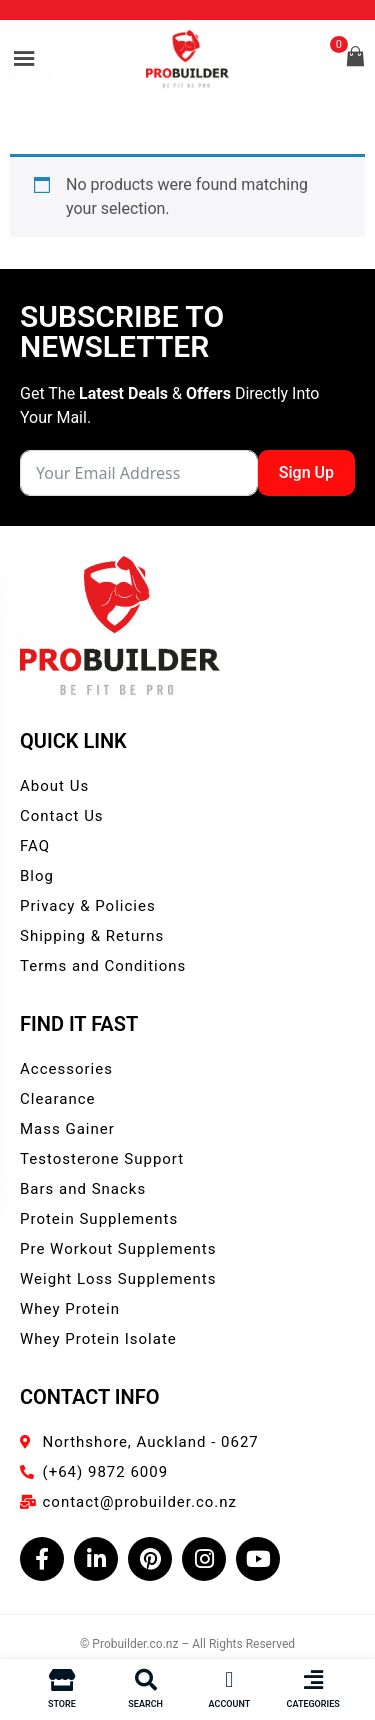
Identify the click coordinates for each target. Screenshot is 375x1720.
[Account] (229, 1680)
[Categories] (313, 1680)
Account (230, 1704)
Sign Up (306, 472)
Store (62, 1704)
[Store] (62, 1680)
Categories (313, 1704)
